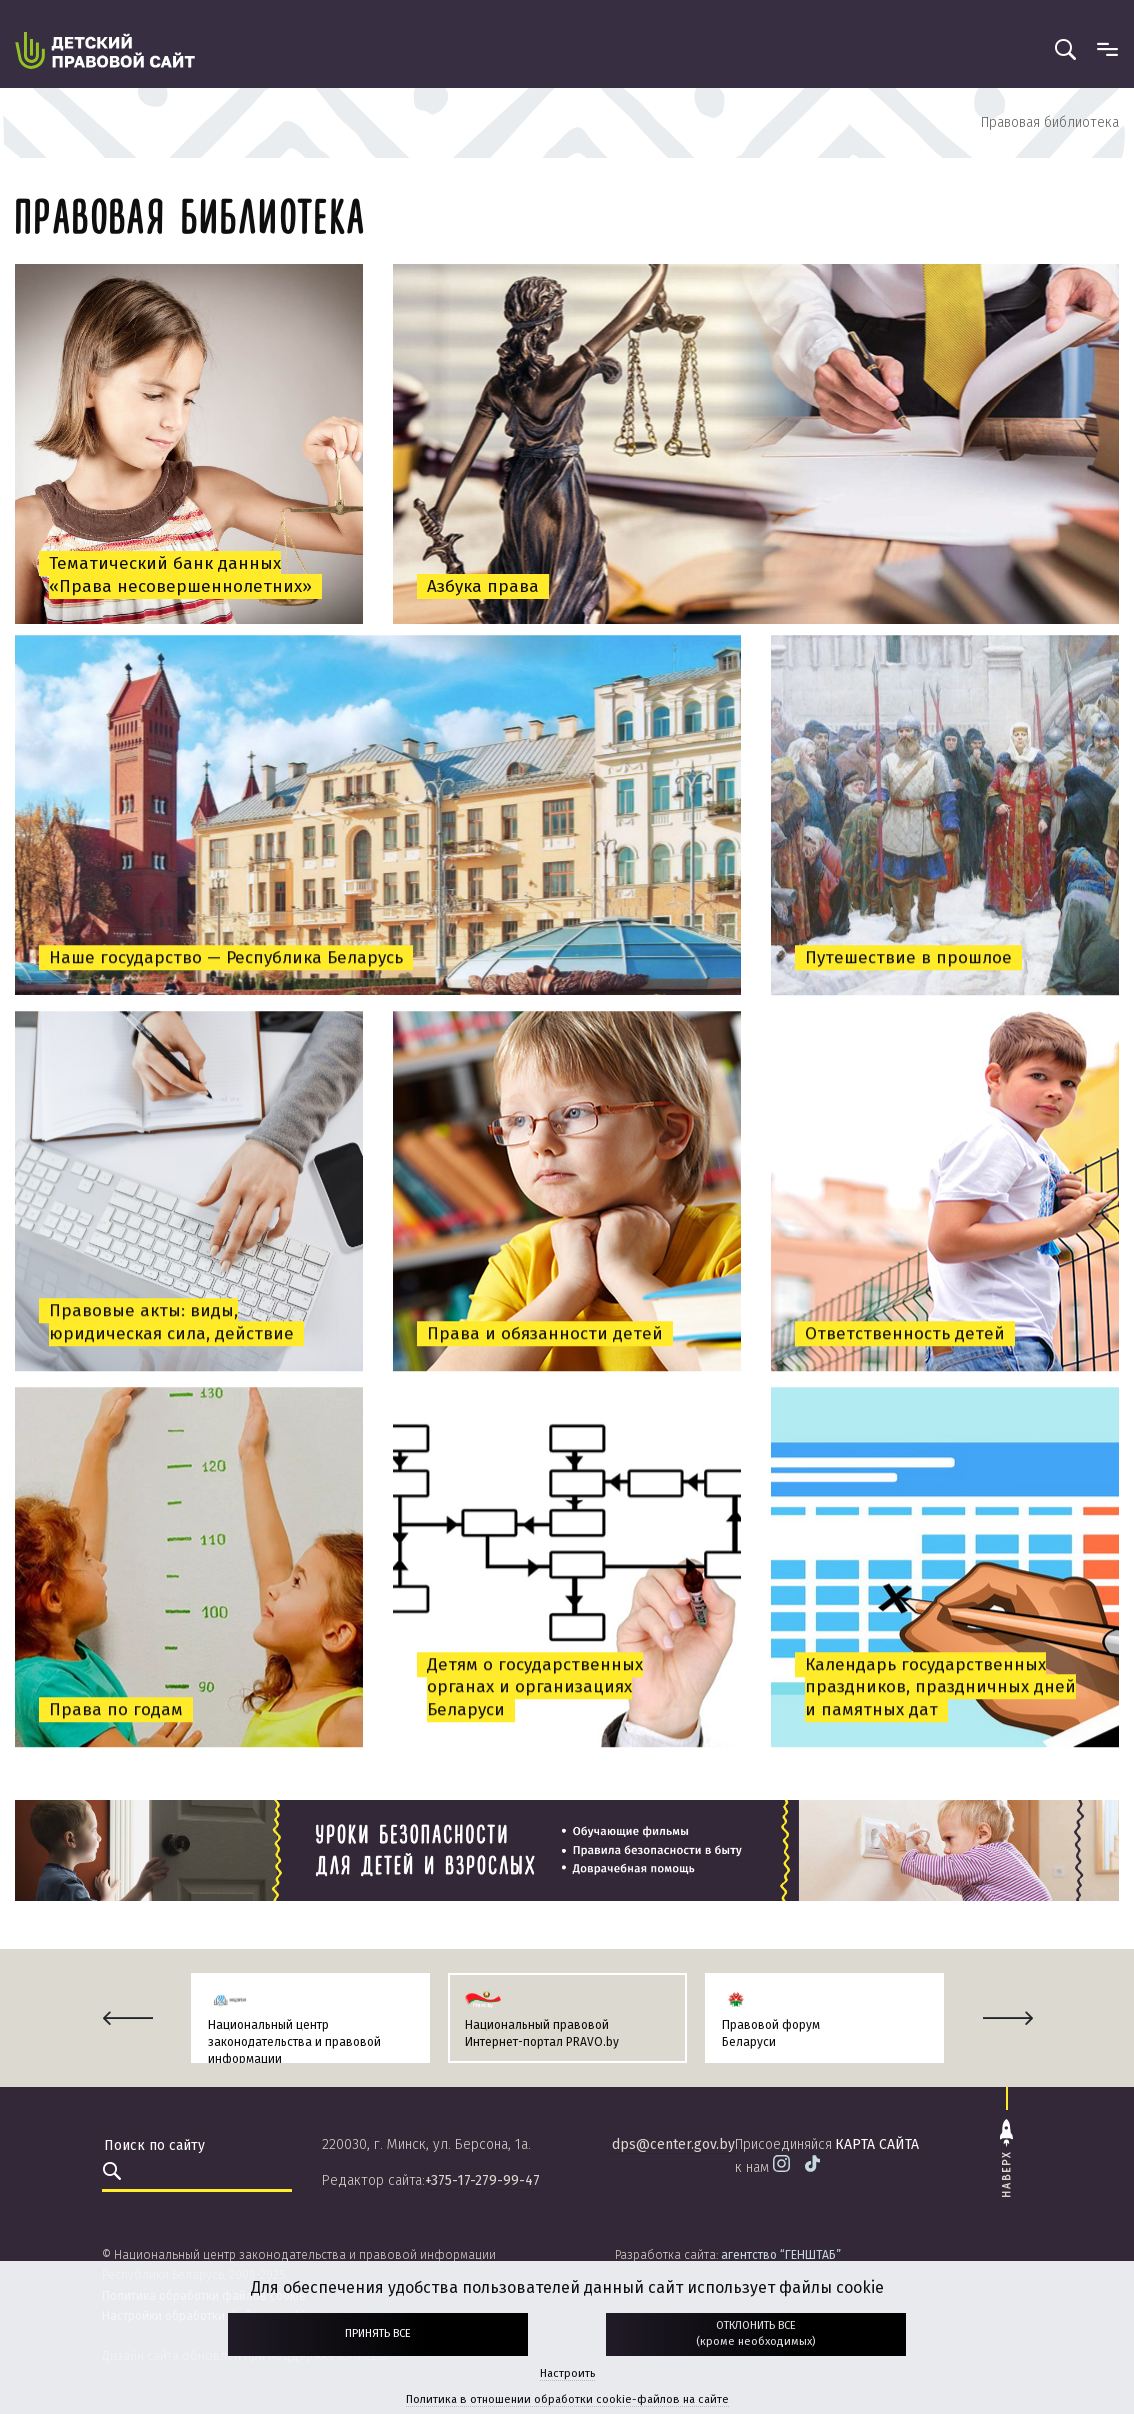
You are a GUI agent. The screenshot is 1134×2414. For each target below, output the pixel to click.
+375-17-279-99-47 (482, 2180)
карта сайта (877, 2144)
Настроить (567, 2373)
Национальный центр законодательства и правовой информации (294, 2042)
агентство (781, 2255)
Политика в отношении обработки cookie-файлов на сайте (567, 2399)
